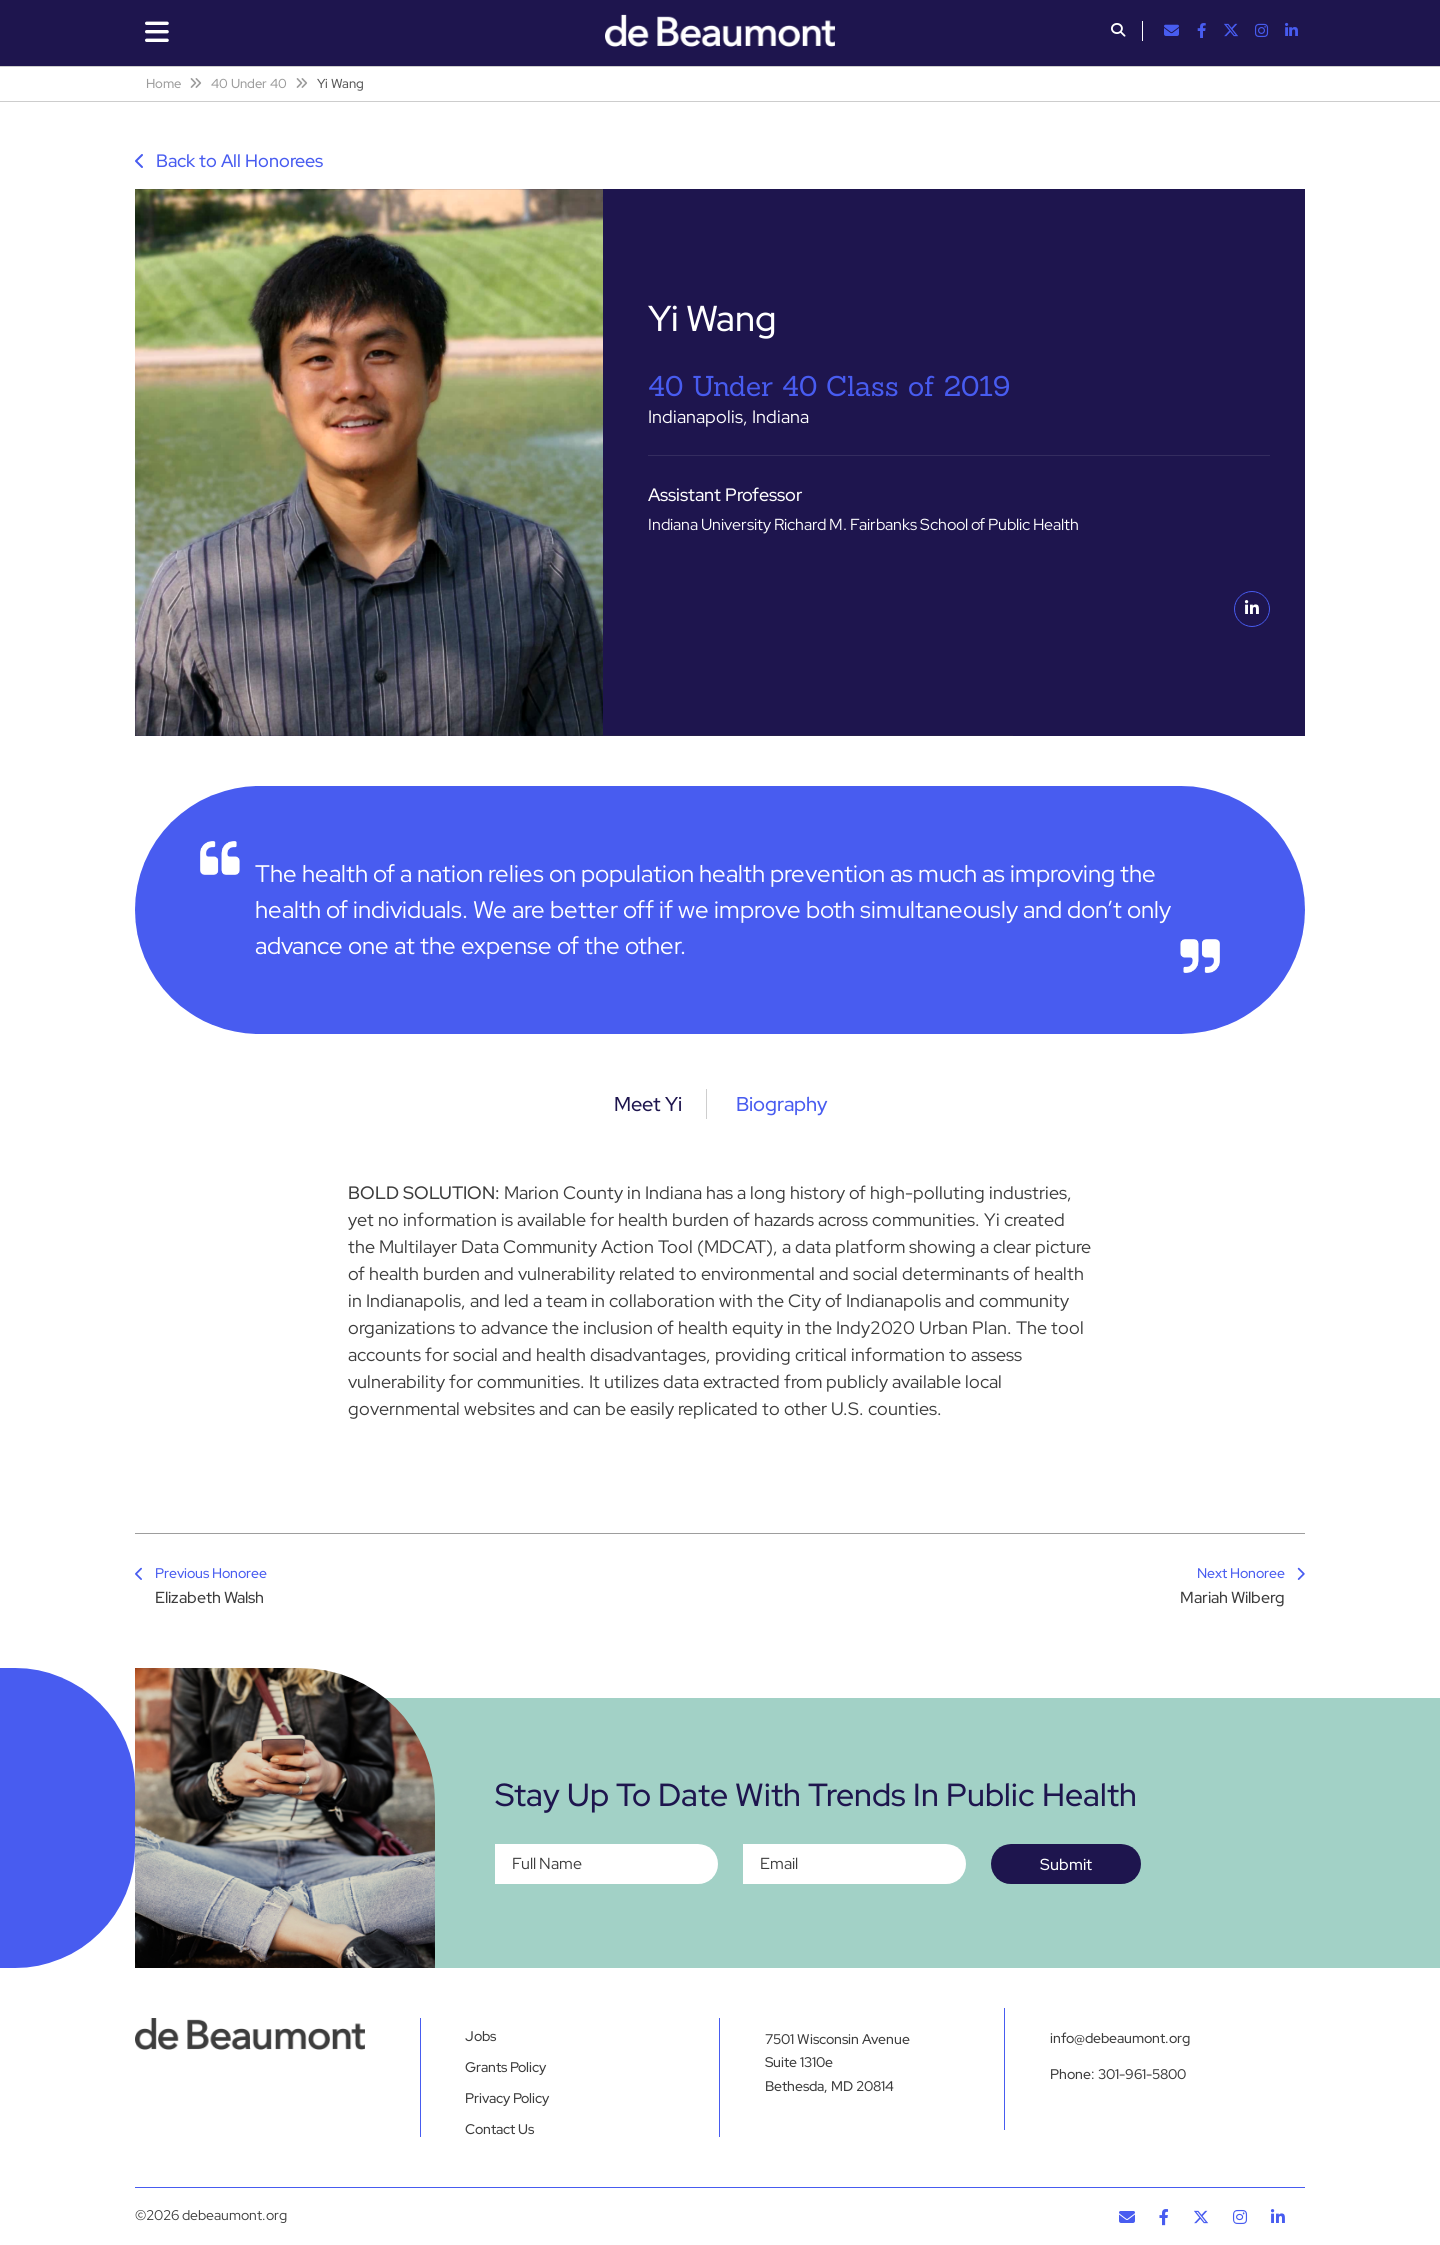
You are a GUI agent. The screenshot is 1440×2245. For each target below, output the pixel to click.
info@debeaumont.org (1120, 2038)
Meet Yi (648, 1104)
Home (163, 83)
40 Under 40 (249, 83)
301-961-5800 (1142, 2074)
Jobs (480, 2036)
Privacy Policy (507, 2098)
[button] (1118, 32)
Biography (781, 1104)
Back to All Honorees (229, 160)
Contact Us (499, 2129)
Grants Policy (505, 2067)
